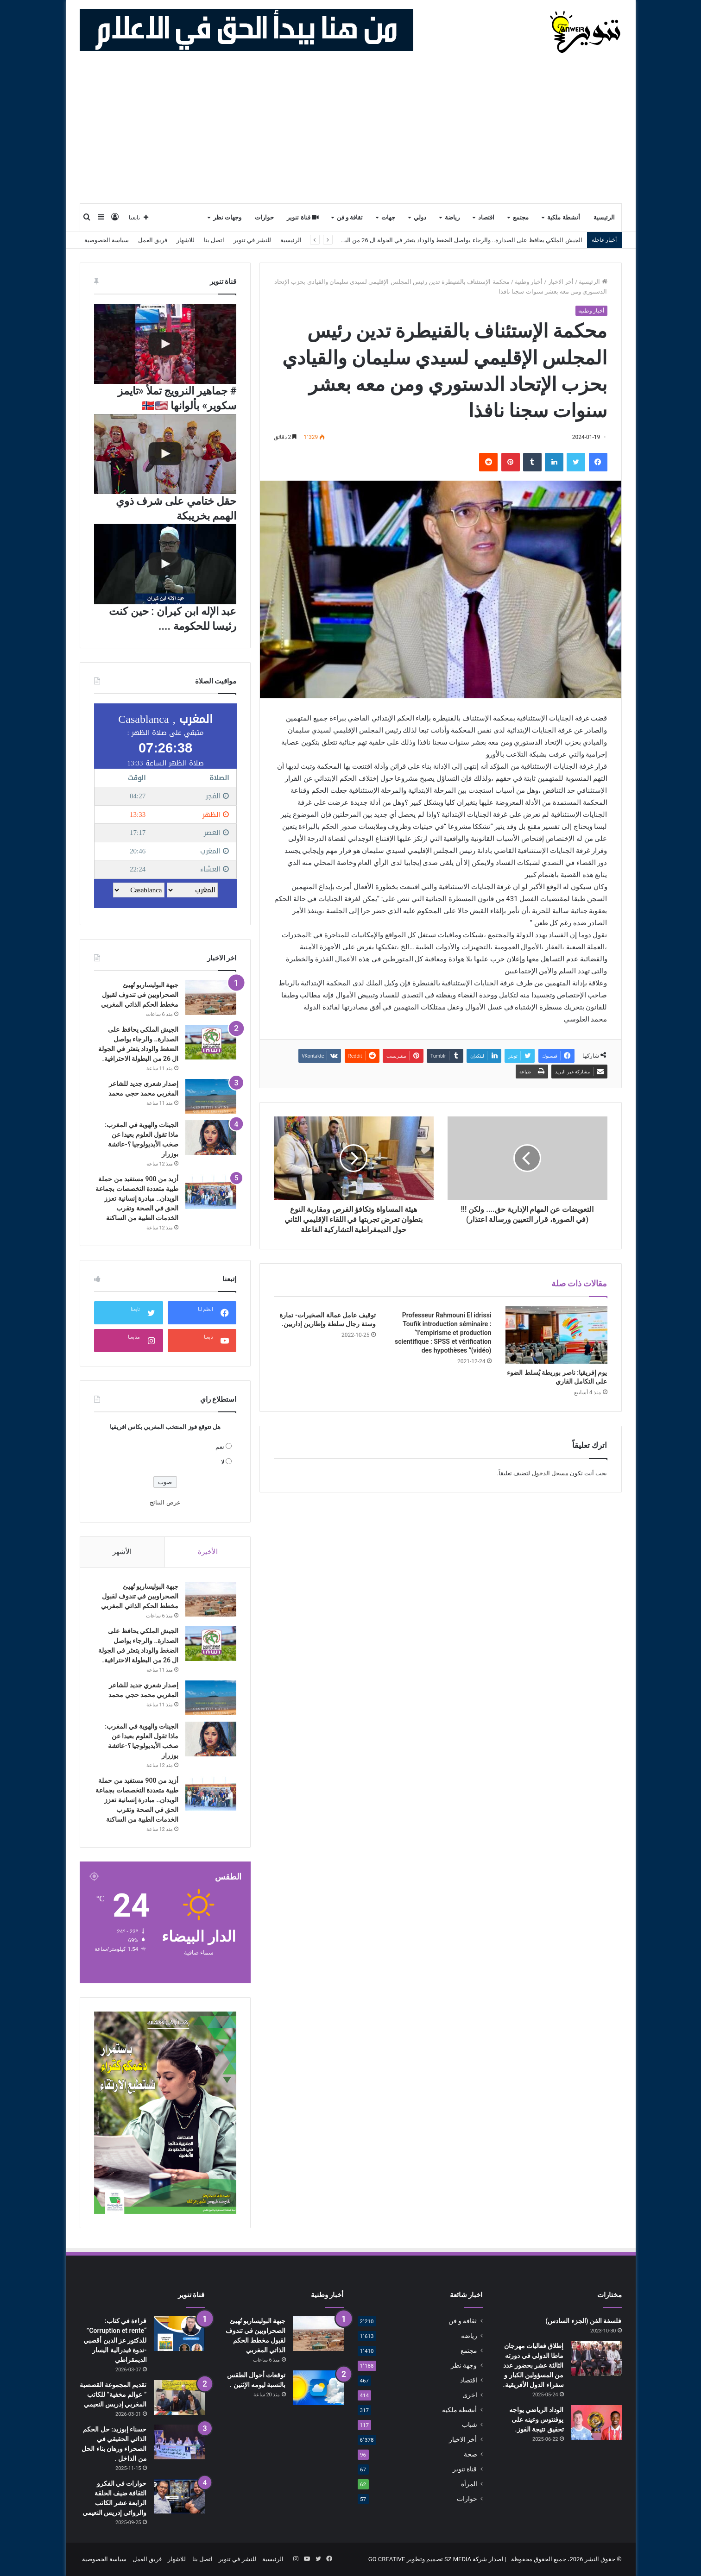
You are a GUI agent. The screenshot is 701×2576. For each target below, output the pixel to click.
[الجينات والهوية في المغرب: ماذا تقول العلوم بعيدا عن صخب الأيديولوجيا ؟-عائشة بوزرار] (210, 1137)
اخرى (469, 2395)
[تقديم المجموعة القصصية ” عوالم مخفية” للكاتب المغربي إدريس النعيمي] (179, 2397)
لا (222, 1462)
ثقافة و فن (350, 217)
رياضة (452, 217)
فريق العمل (152, 240)
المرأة (469, 2484)
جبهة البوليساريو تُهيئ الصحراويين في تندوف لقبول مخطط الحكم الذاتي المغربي (139, 994)
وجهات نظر (227, 217)
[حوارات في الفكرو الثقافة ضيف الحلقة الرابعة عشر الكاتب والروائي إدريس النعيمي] (179, 2496)
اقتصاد (486, 217)
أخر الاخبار (561, 281)
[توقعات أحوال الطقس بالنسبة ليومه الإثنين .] (318, 2387)
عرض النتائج (165, 1502)
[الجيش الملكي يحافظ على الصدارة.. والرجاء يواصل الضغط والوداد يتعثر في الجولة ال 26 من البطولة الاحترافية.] (210, 1042)
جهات (388, 217)
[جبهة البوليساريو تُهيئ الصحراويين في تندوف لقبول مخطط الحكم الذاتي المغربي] (210, 997)
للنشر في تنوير (252, 240)
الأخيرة (208, 1552)
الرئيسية (604, 217)
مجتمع (521, 217)
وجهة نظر (464, 2365)
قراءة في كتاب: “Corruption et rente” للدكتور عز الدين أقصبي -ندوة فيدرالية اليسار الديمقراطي (114, 2340)
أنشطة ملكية (563, 217)
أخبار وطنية (529, 281)
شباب (469, 2424)
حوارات (264, 217)
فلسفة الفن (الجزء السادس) (583, 2321)
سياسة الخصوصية (106, 240)
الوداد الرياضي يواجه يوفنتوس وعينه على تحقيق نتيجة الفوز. (536, 2419)
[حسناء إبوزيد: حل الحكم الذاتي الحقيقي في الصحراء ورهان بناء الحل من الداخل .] (179, 2442)
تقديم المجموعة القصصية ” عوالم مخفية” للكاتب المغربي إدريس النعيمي (113, 2394)
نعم (219, 1446)
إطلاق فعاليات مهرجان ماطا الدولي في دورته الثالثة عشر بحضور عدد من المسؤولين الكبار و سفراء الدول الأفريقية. (533, 2365)
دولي (420, 217)
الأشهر (122, 1552)
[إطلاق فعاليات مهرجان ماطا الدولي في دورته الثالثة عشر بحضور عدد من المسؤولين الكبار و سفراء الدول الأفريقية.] (596, 2358)
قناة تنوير (303, 217)
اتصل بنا (214, 240)
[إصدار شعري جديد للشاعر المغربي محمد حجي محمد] (210, 1096)
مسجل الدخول (550, 1473)
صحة (470, 2454)
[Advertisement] (351, 133)
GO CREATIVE (386, 2559)
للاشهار (186, 240)
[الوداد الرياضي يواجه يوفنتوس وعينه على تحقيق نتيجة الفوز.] (596, 2422)
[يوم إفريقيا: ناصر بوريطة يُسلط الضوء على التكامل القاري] (556, 1335)
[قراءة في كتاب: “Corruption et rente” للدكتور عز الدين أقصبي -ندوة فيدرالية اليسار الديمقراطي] (179, 2333)
